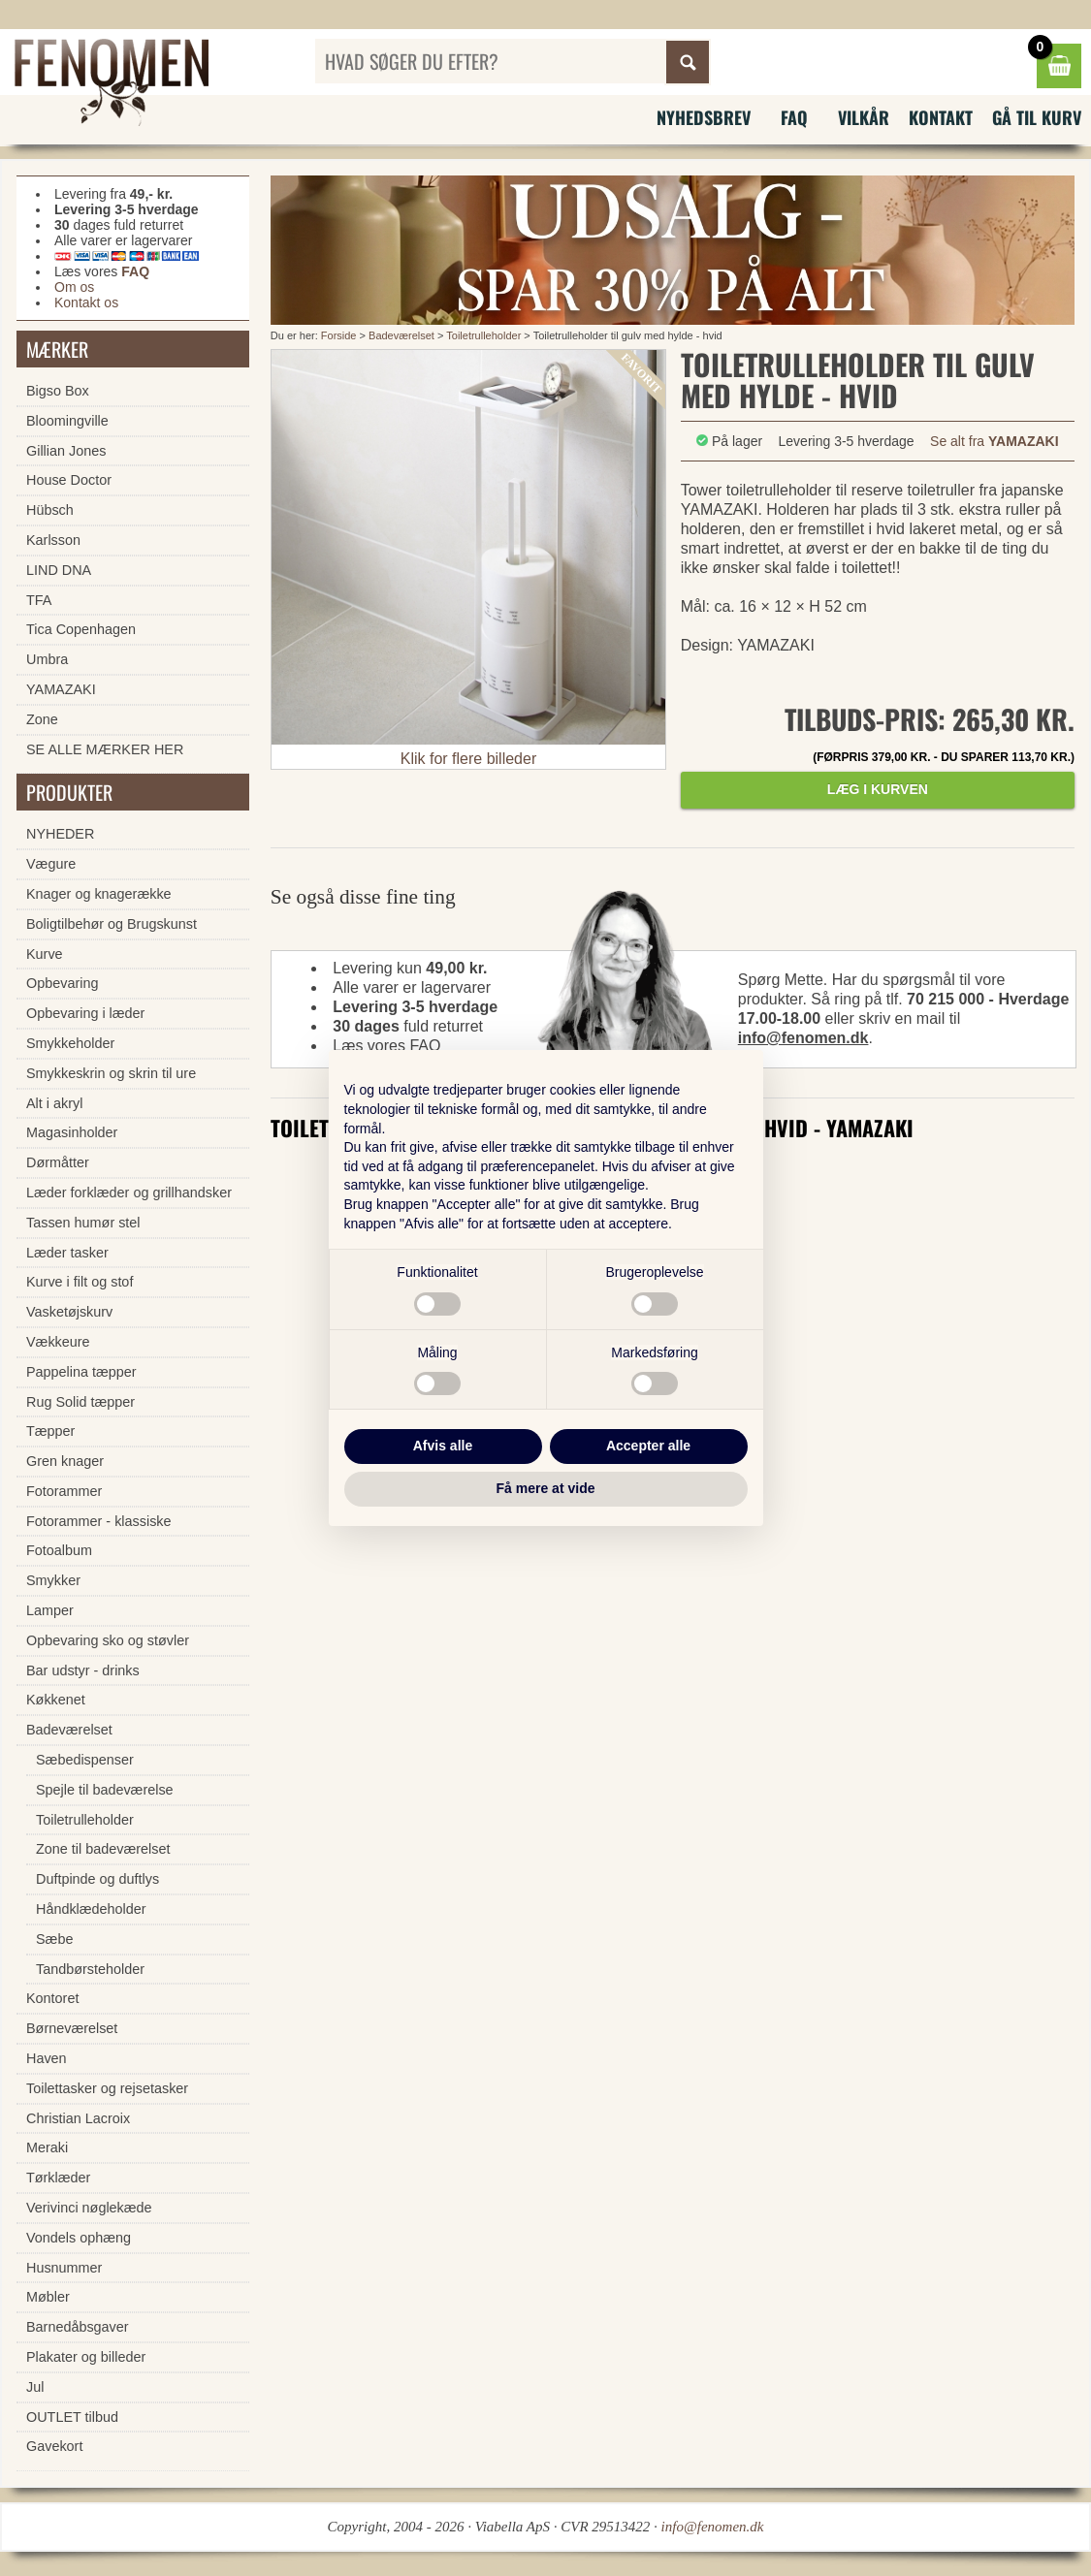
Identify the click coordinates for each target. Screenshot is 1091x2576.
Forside (339, 335)
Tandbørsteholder (90, 1969)
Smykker (53, 1580)
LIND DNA (58, 570)
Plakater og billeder (85, 2357)
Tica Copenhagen (81, 629)
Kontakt (941, 117)
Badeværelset (401, 335)
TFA (38, 600)
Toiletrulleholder (483, 335)
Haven (46, 2058)
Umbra (47, 659)
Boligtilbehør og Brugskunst (111, 924)
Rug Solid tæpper (80, 1402)
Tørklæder (58, 2177)
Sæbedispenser (85, 1759)
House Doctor (69, 480)
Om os (74, 287)
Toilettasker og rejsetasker (107, 2088)
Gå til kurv (1036, 117)
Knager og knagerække (99, 894)
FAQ (794, 117)
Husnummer (64, 2267)
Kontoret (52, 1998)
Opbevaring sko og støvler (107, 1640)
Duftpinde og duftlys (97, 1879)
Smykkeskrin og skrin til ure (111, 1073)
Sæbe (54, 1939)
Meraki (47, 2147)
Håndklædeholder (91, 1909)
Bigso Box (57, 390)
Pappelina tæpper (81, 1372)
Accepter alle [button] (648, 1445)
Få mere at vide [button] (546, 1488)
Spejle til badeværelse (105, 1789)
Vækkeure (58, 1342)
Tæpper (50, 1431)
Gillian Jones (66, 451)
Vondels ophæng (78, 2237)
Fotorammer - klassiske (99, 1521)
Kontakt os (86, 302)
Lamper (50, 1610)
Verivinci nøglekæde (89, 2207)
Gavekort (54, 2446)
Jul (35, 2387)
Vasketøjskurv (69, 1312)
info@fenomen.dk (803, 1038)
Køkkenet (55, 1699)
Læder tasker (67, 1252)
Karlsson (53, 540)
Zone (42, 719)
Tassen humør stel (83, 1222)
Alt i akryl (54, 1103)
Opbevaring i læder (85, 1013)
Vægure (51, 864)
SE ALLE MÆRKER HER (104, 749)
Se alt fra (994, 441)
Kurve (44, 954)
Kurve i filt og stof (79, 1281)
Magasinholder (71, 1132)
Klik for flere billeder (469, 758)
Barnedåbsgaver (77, 2327)
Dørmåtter (57, 1162)
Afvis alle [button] (442, 1445)
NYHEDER (60, 834)
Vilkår (863, 117)
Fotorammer (64, 1491)
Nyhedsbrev (704, 117)
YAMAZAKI (61, 689)
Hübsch (50, 510)
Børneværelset (71, 2028)
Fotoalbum (59, 1550)
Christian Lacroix (78, 2118)
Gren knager (65, 1461)
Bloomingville (67, 421)
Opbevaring (62, 983)
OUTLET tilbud (72, 2417)
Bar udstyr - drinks (83, 1670)
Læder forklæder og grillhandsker (129, 1192)
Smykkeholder (70, 1043)
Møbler (48, 2297)
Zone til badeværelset (103, 1849)
